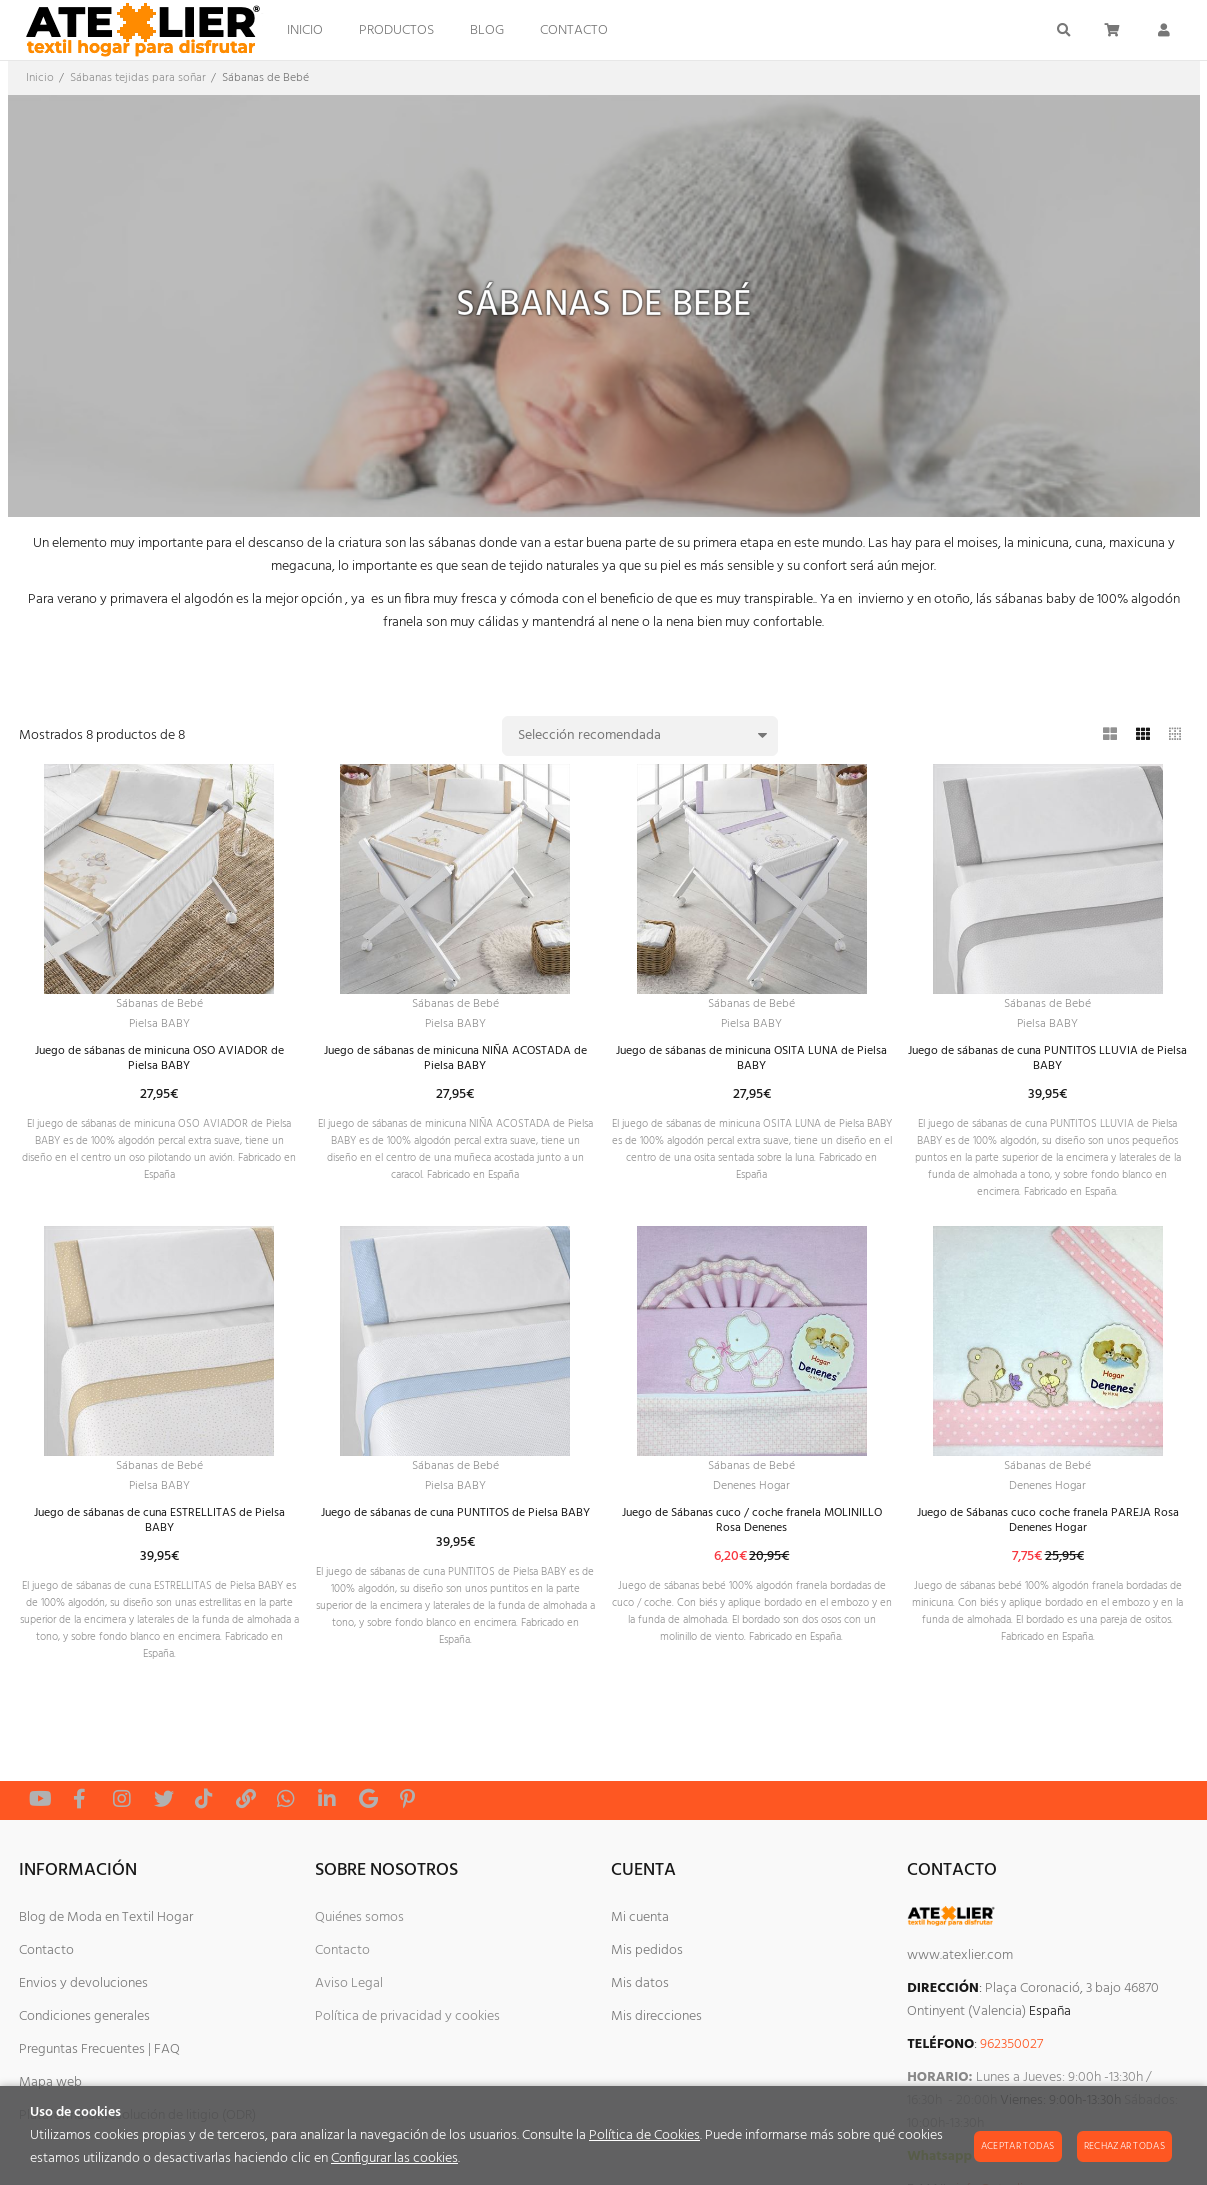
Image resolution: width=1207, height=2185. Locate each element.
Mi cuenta (640, 1994)
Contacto (46, 2027)
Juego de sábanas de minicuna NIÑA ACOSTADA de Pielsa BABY (455, 1066)
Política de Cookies (644, 2135)
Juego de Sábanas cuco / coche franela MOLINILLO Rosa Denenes (752, 1577)
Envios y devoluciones (83, 2060)
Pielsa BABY (159, 1028)
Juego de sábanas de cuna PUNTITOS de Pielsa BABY (455, 1577)
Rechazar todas (1124, 2146)
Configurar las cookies (394, 2158)
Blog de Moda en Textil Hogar (106, 1994)
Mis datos (640, 2060)
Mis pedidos (647, 2027)
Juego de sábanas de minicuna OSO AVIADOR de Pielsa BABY (159, 1066)
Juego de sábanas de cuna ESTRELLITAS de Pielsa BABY (159, 1577)
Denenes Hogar (751, 1539)
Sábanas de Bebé (159, 1005)
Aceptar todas (1018, 2146)
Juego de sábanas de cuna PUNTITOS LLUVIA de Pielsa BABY (1047, 1066)
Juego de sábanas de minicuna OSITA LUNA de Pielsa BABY (752, 1066)
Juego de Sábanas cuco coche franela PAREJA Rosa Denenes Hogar (1048, 1577)
